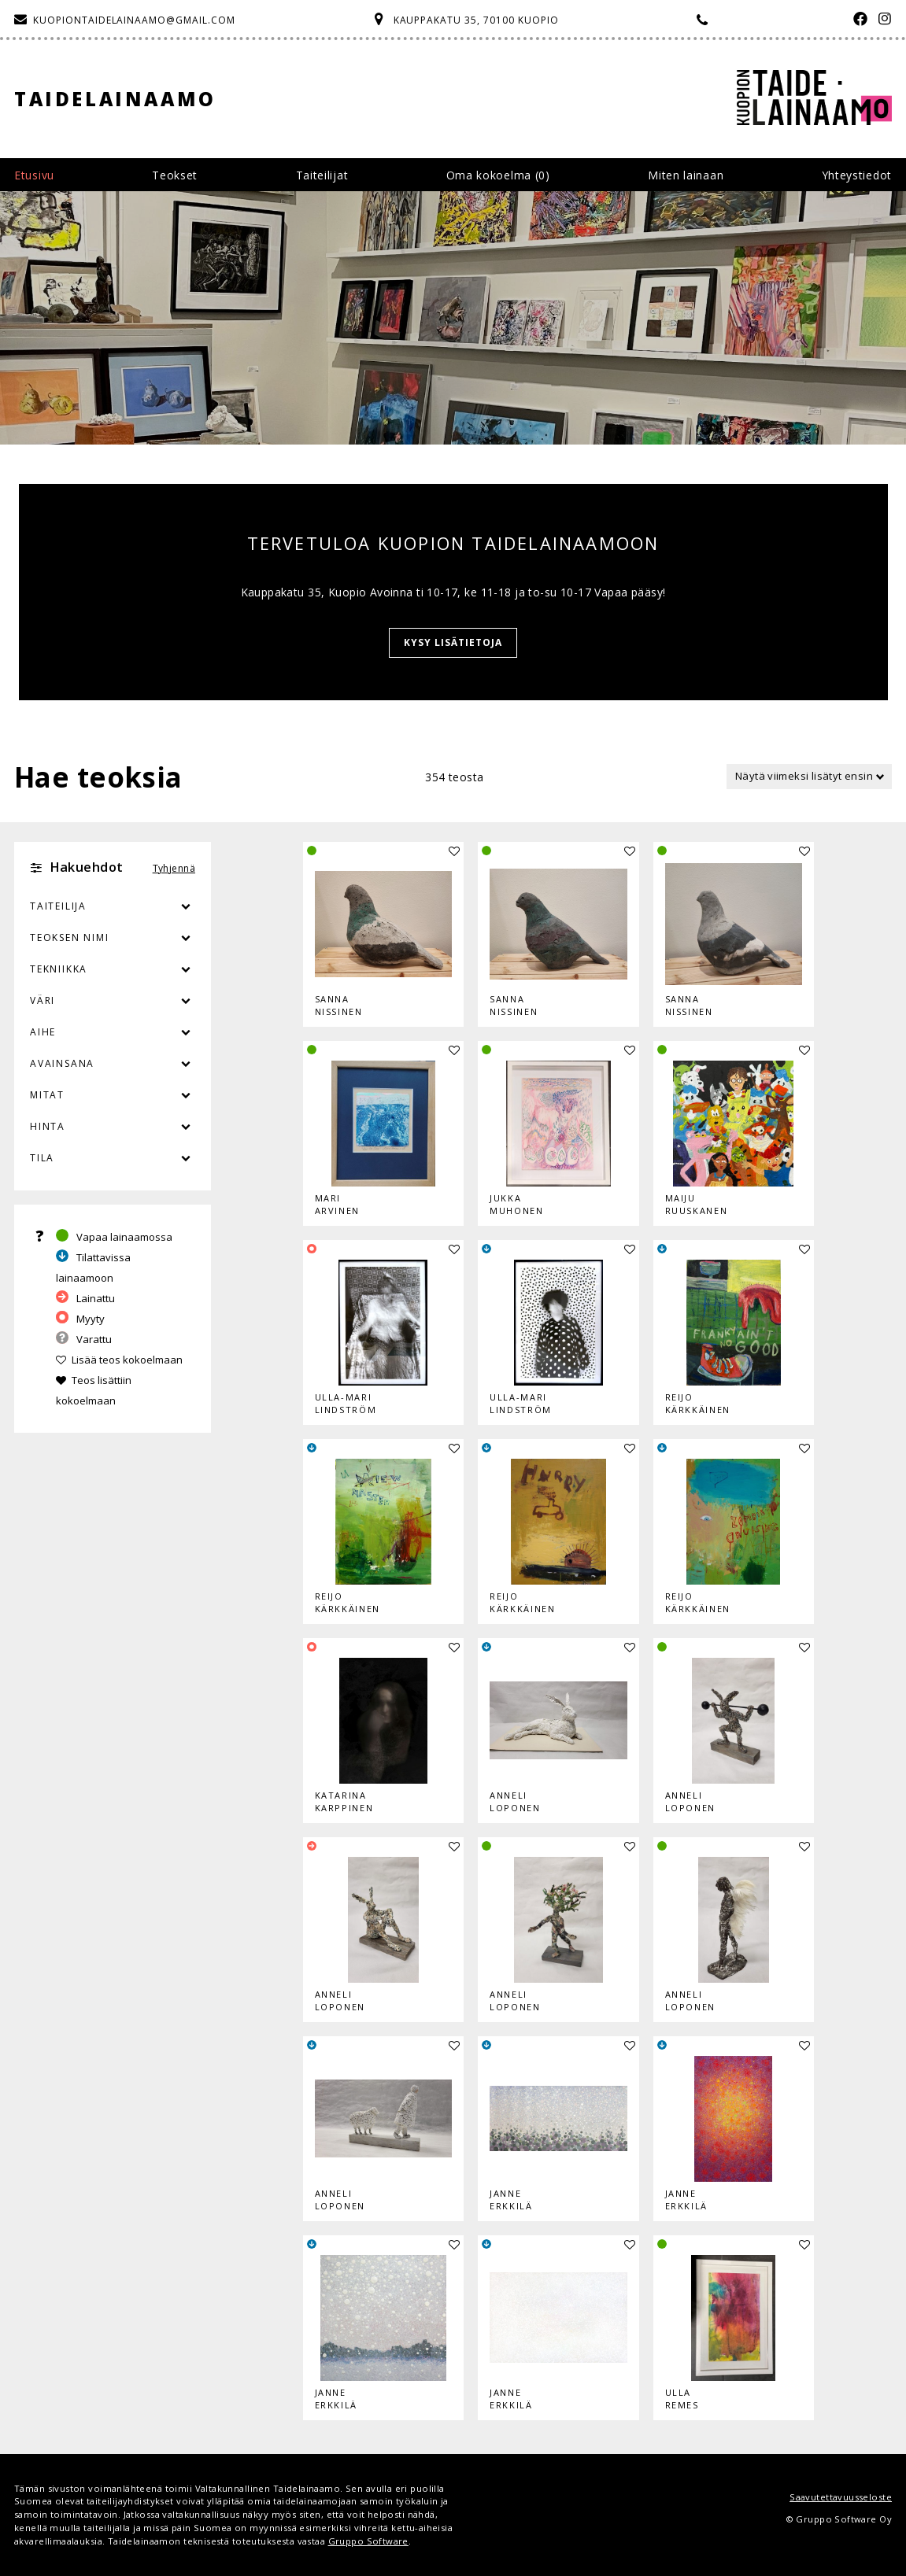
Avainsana (62, 1063)
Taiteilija (58, 906)
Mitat (47, 1095)
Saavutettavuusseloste (841, 2497)
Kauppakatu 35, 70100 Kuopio (476, 20)
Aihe (43, 1032)
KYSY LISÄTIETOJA (452, 642)
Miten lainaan (685, 175)
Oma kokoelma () (498, 175)
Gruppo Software (368, 2541)
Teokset (175, 175)
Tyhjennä (174, 868)
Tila (42, 1157)
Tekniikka (58, 969)
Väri (112, 1001)
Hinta (47, 1126)
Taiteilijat (322, 175)
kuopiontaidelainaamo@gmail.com (134, 20)
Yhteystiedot (857, 175)
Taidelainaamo (115, 99)
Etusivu (34, 175)
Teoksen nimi (69, 937)
